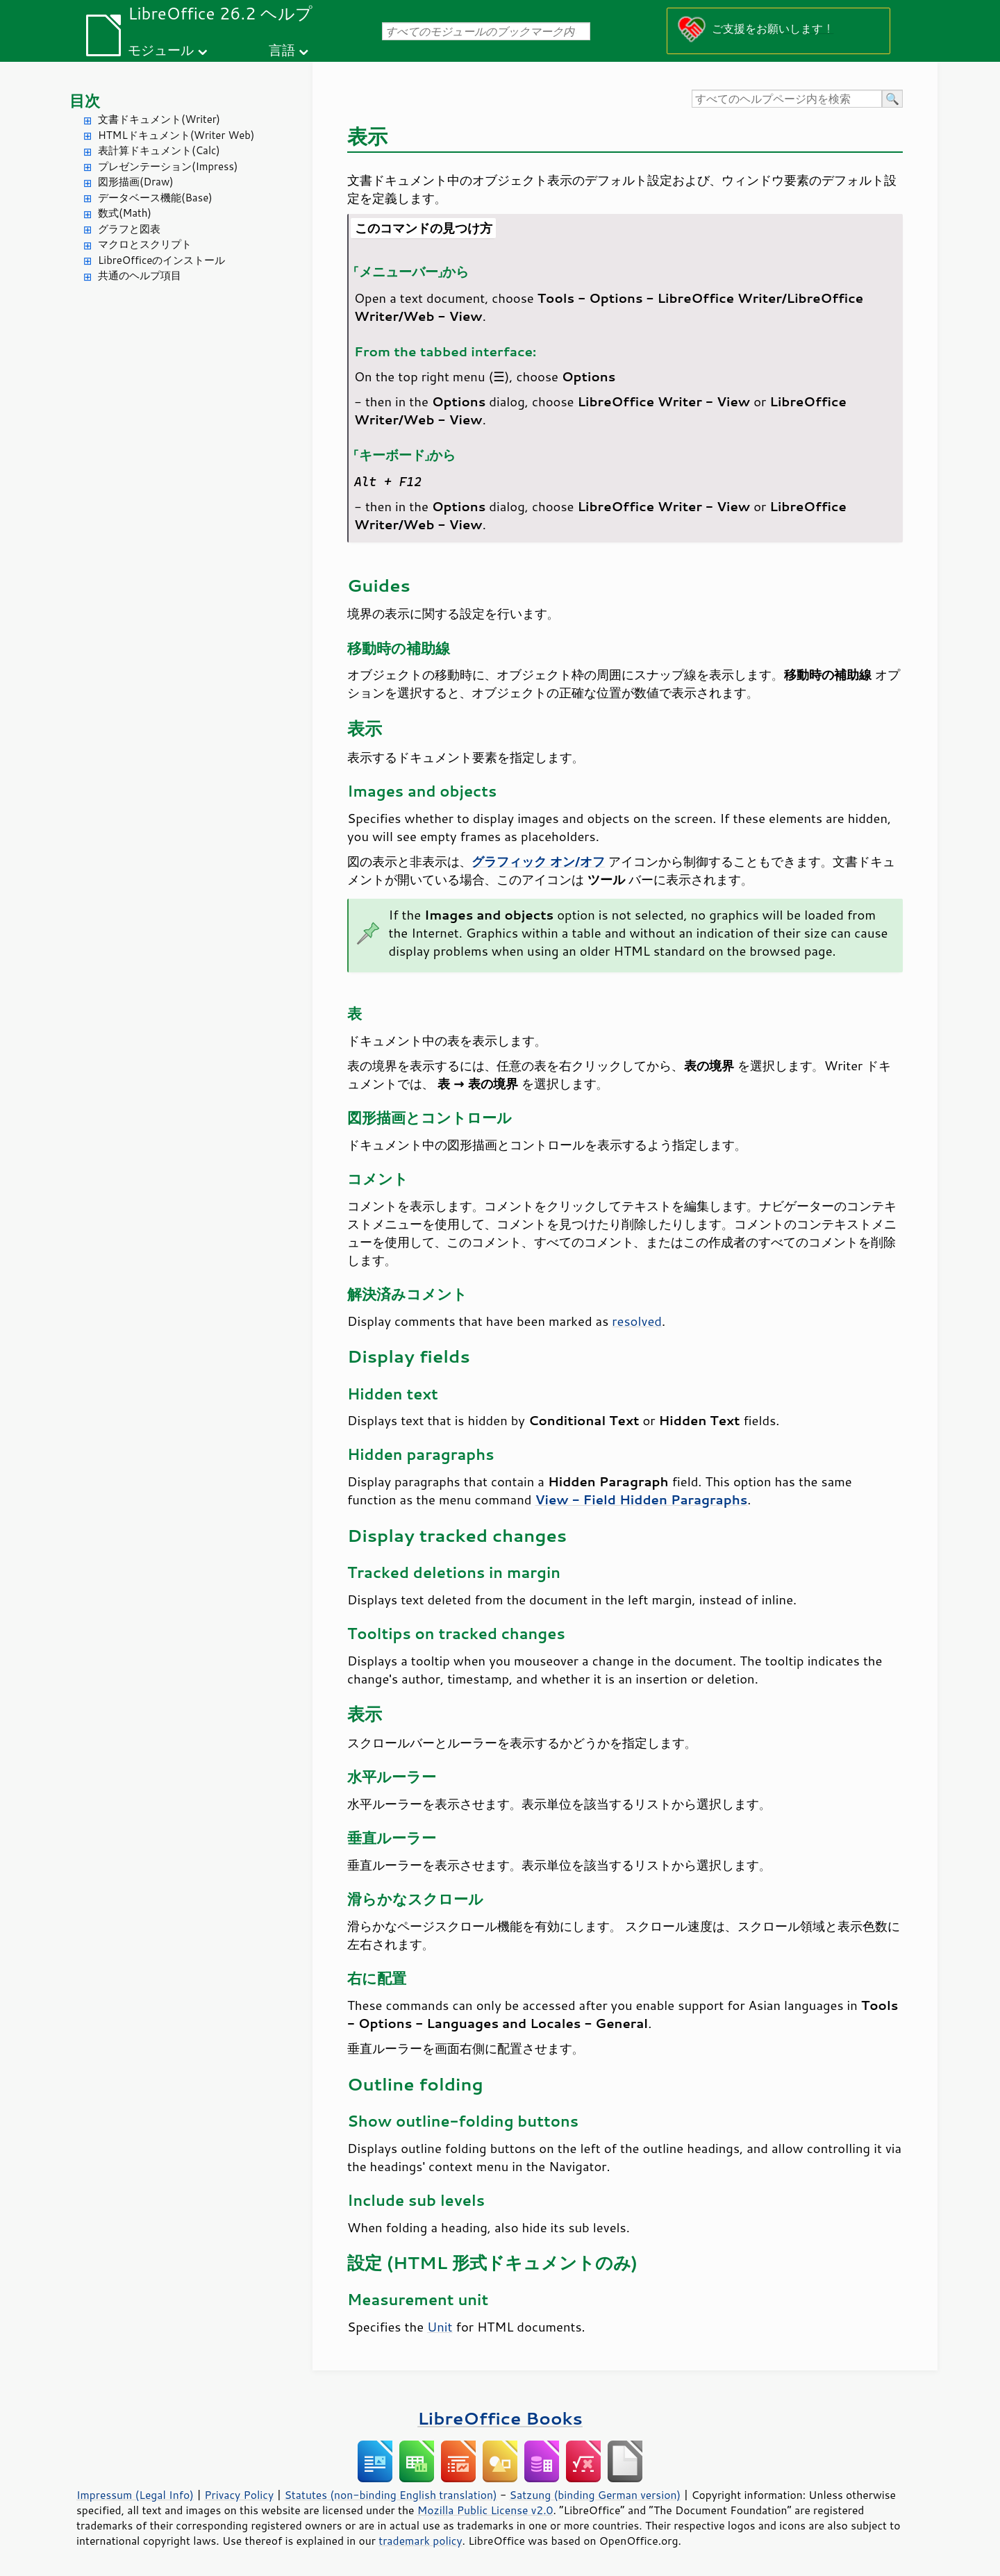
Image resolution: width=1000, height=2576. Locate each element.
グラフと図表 (129, 229)
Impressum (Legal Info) (135, 2494)
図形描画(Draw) (136, 181)
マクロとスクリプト (145, 244)
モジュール (161, 49)
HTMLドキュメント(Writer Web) (176, 135)
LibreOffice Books (500, 2418)
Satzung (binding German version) (595, 2494)
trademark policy (420, 2540)
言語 (282, 49)
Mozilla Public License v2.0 (485, 2510)
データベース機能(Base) (155, 197)
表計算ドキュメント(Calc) (159, 150)
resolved (637, 1321)
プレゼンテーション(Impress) (168, 166)
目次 (84, 100)
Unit (439, 2327)
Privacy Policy (239, 2494)
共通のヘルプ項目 (139, 275)
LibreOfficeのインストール (161, 260)
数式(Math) (124, 213)
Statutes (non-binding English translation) (390, 2494)
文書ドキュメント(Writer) (159, 119)
